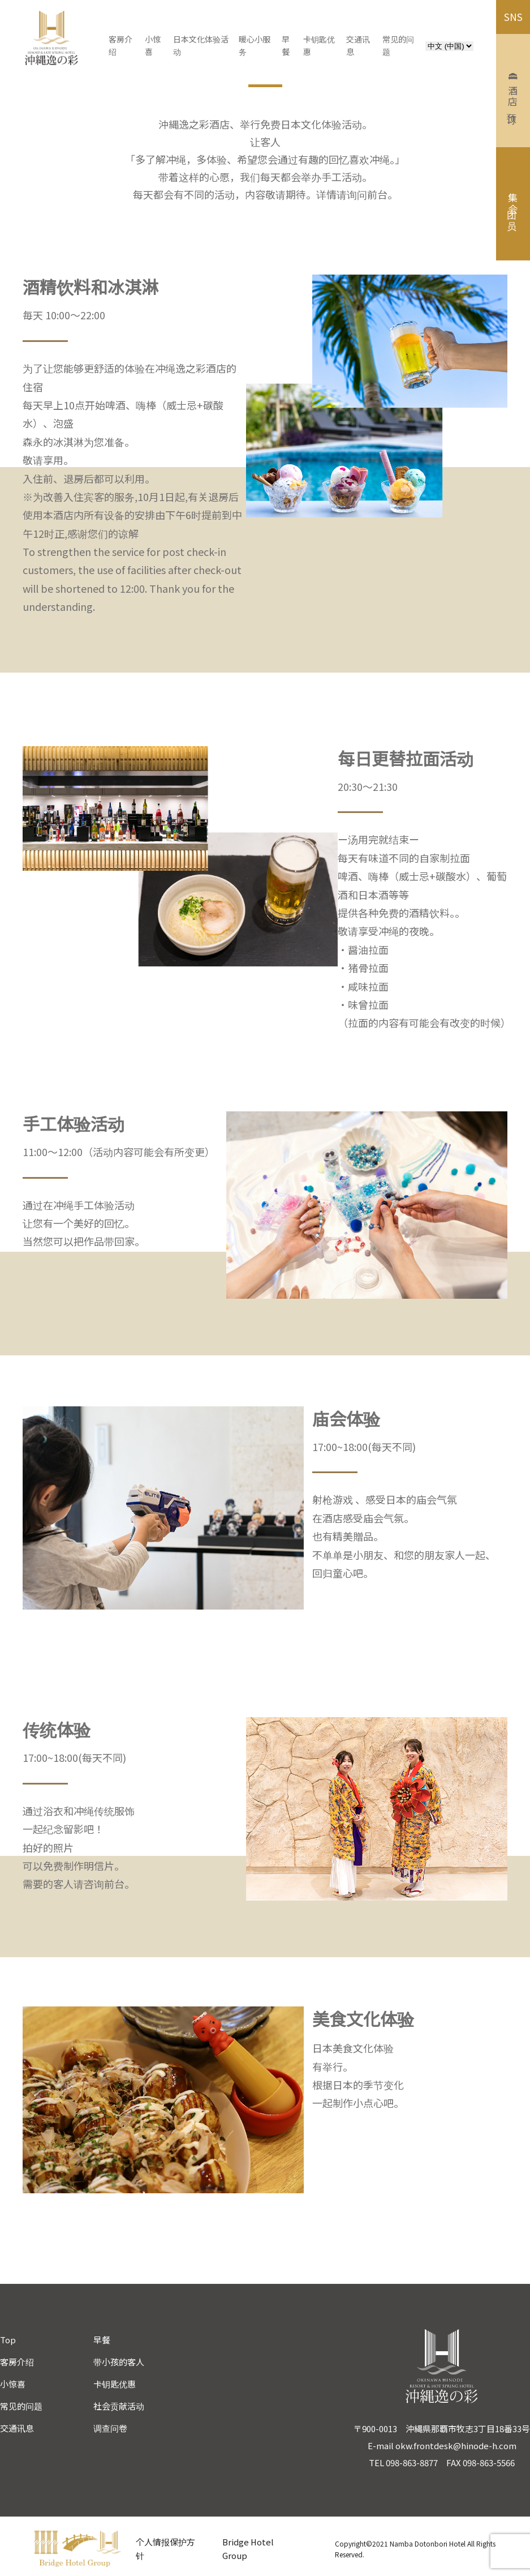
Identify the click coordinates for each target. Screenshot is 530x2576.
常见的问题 (21, 2406)
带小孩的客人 (118, 2362)
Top (8, 2340)
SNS (513, 17)
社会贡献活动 (118, 2406)
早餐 (101, 2340)
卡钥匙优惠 (114, 2384)
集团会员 (513, 204)
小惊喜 (12, 2384)
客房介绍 (17, 2362)
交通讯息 (17, 2428)
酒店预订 (513, 91)
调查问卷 (110, 2428)
